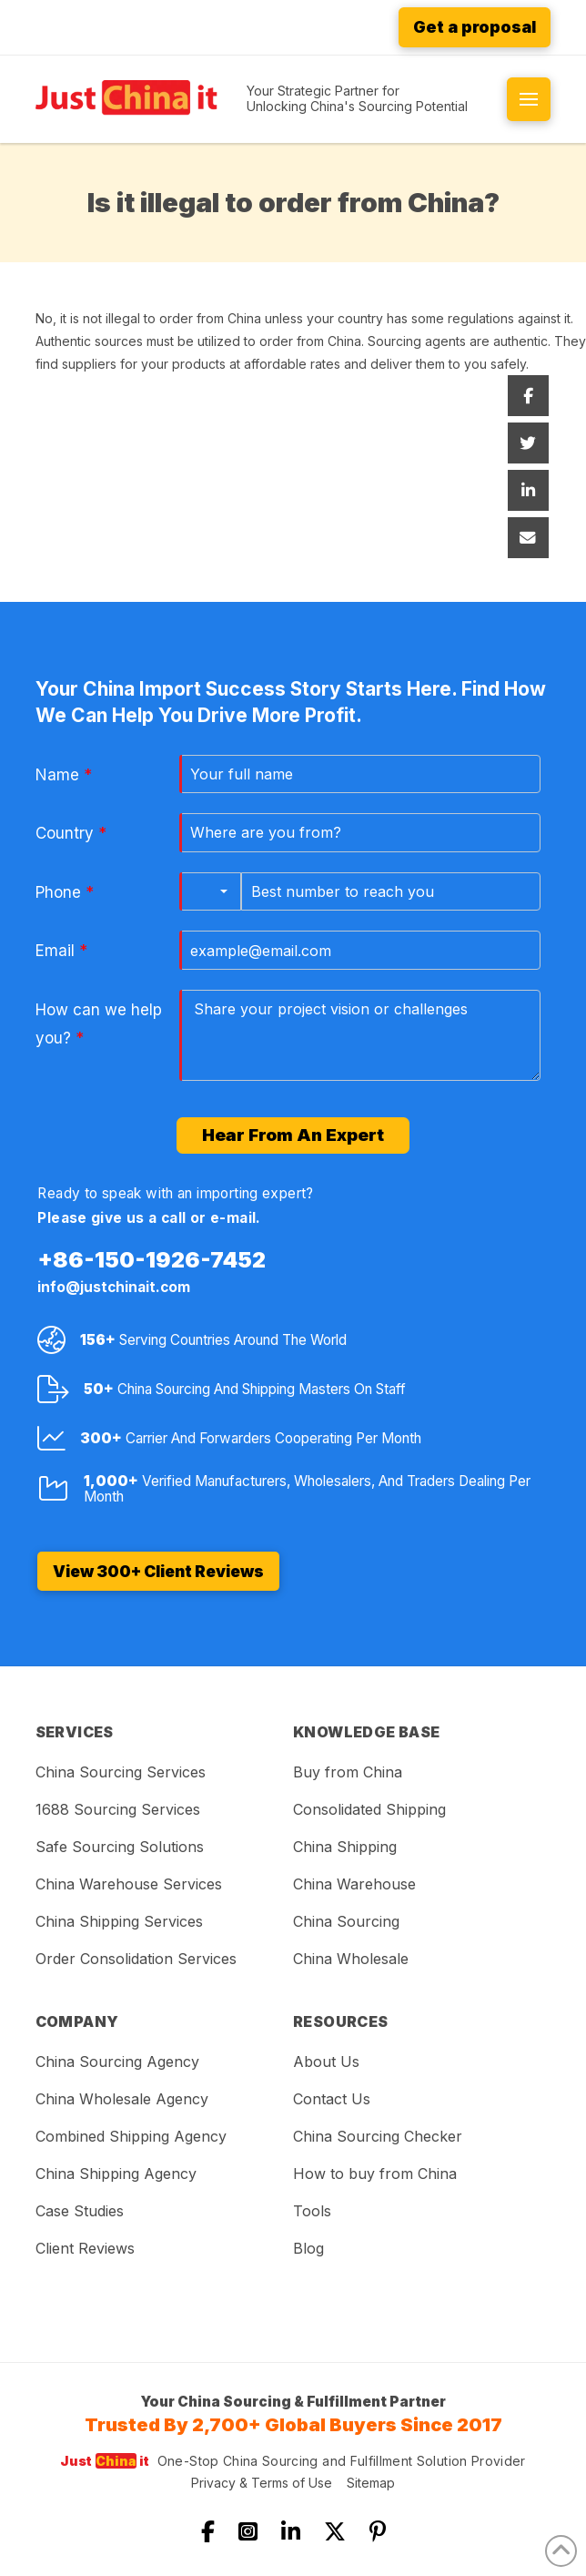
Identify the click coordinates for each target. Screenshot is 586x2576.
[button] (529, 99)
